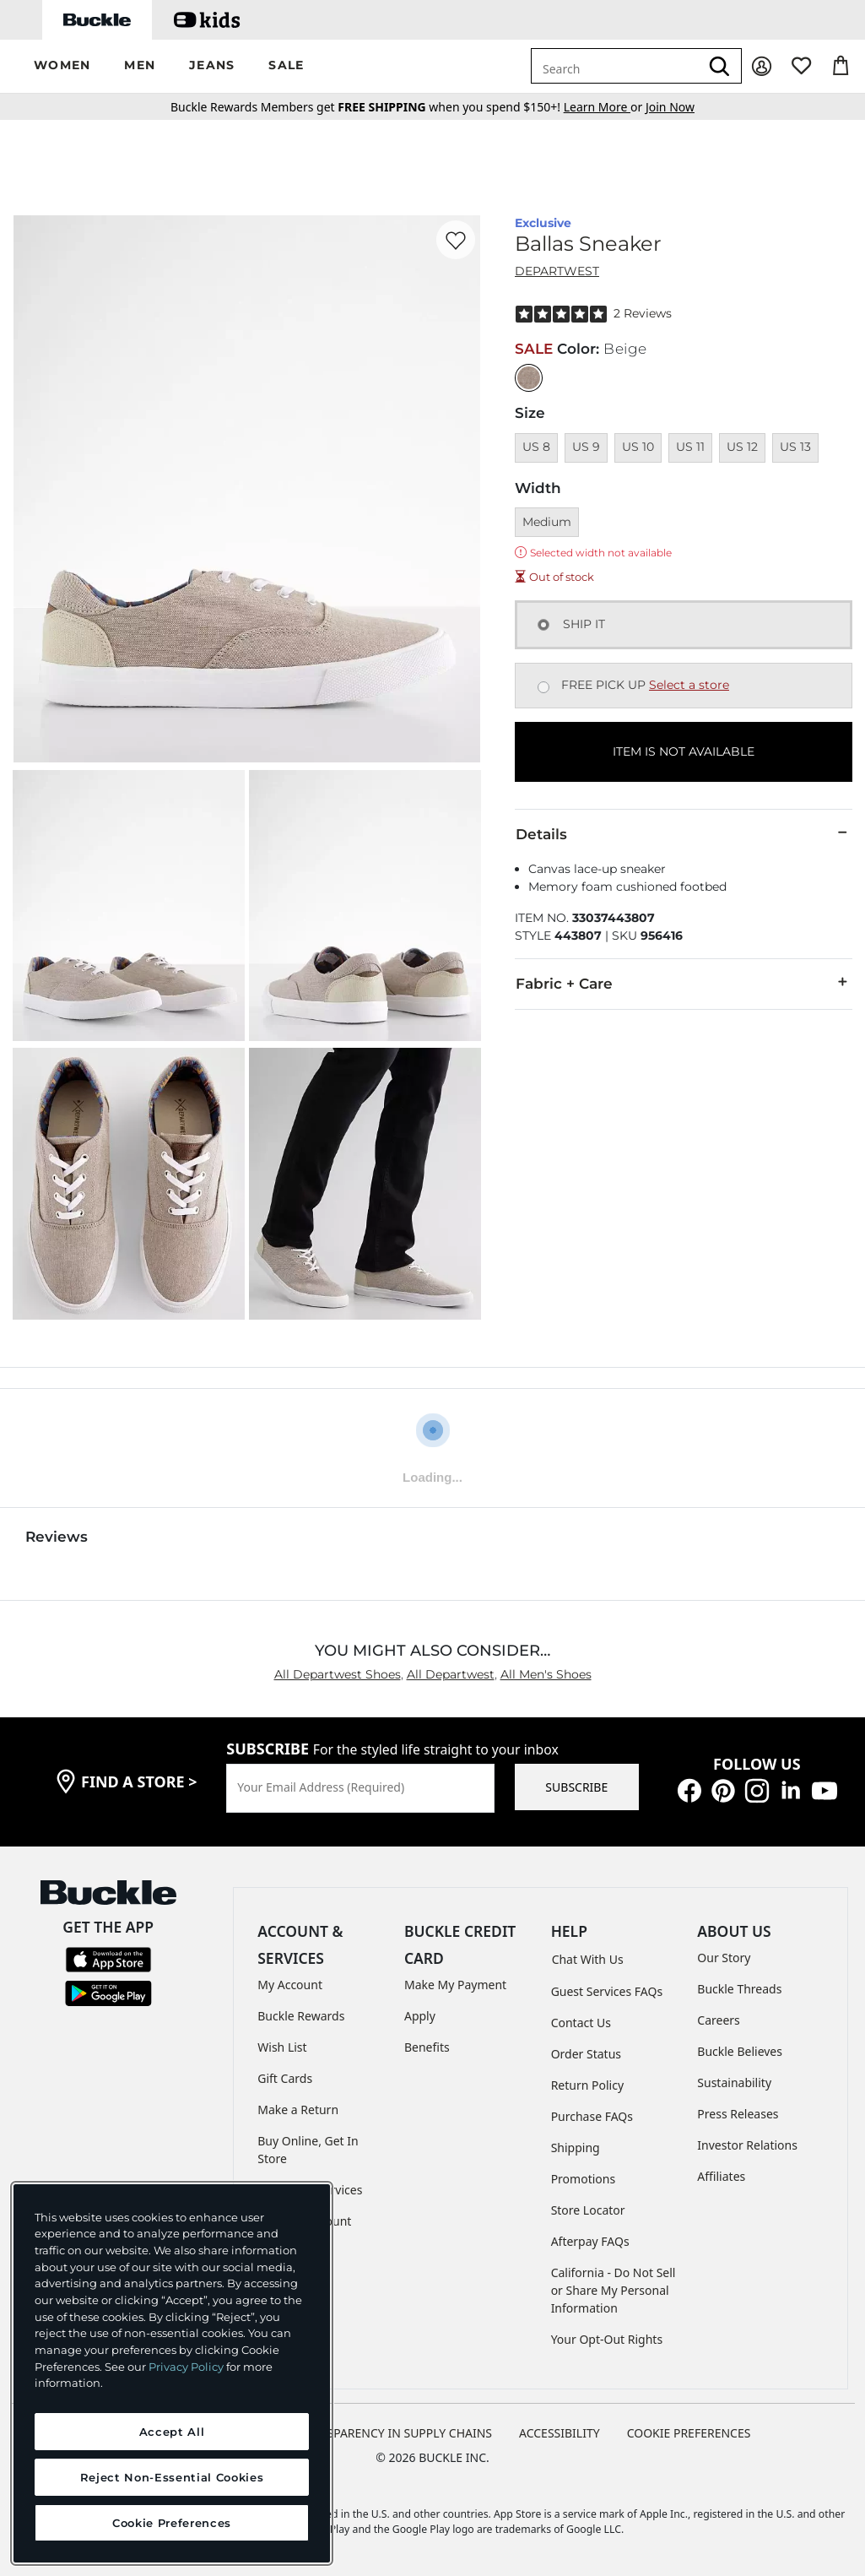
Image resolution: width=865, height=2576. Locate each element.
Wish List (281, 2047)
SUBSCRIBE (576, 1787)
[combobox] (615, 66)
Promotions (583, 2179)
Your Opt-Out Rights (607, 2339)
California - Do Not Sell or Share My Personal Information (613, 2290)
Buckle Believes (739, 2051)
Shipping (575, 2147)
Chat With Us (588, 1959)
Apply (419, 2016)
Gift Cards (284, 2078)
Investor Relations (747, 2145)
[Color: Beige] (528, 378)
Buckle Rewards (300, 2016)
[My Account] (761, 66)
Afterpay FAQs (590, 2241)
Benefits (427, 2047)
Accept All (172, 2431)
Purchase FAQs (592, 2116)
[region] (172, 2373)
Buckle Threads (739, 1989)
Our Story (723, 1958)
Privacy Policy (186, 2366)
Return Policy (587, 2085)
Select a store (689, 684)
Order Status (586, 2054)
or (605, 107)
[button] (62, 66)
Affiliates (721, 2176)
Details (683, 833)
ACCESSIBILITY (559, 2433)
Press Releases (737, 2114)
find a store (139, 1781)
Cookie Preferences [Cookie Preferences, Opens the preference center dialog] (171, 2523)
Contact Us (581, 2023)
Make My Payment (455, 1985)
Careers (718, 2020)
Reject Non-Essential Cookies (171, 2477)
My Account (289, 1985)
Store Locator (588, 2210)
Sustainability (734, 2082)
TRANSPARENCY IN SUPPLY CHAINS (394, 2433)
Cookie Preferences (689, 2433)
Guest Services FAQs (606, 1991)
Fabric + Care (683, 982)
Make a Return (297, 2109)
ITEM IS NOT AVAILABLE (683, 751)
